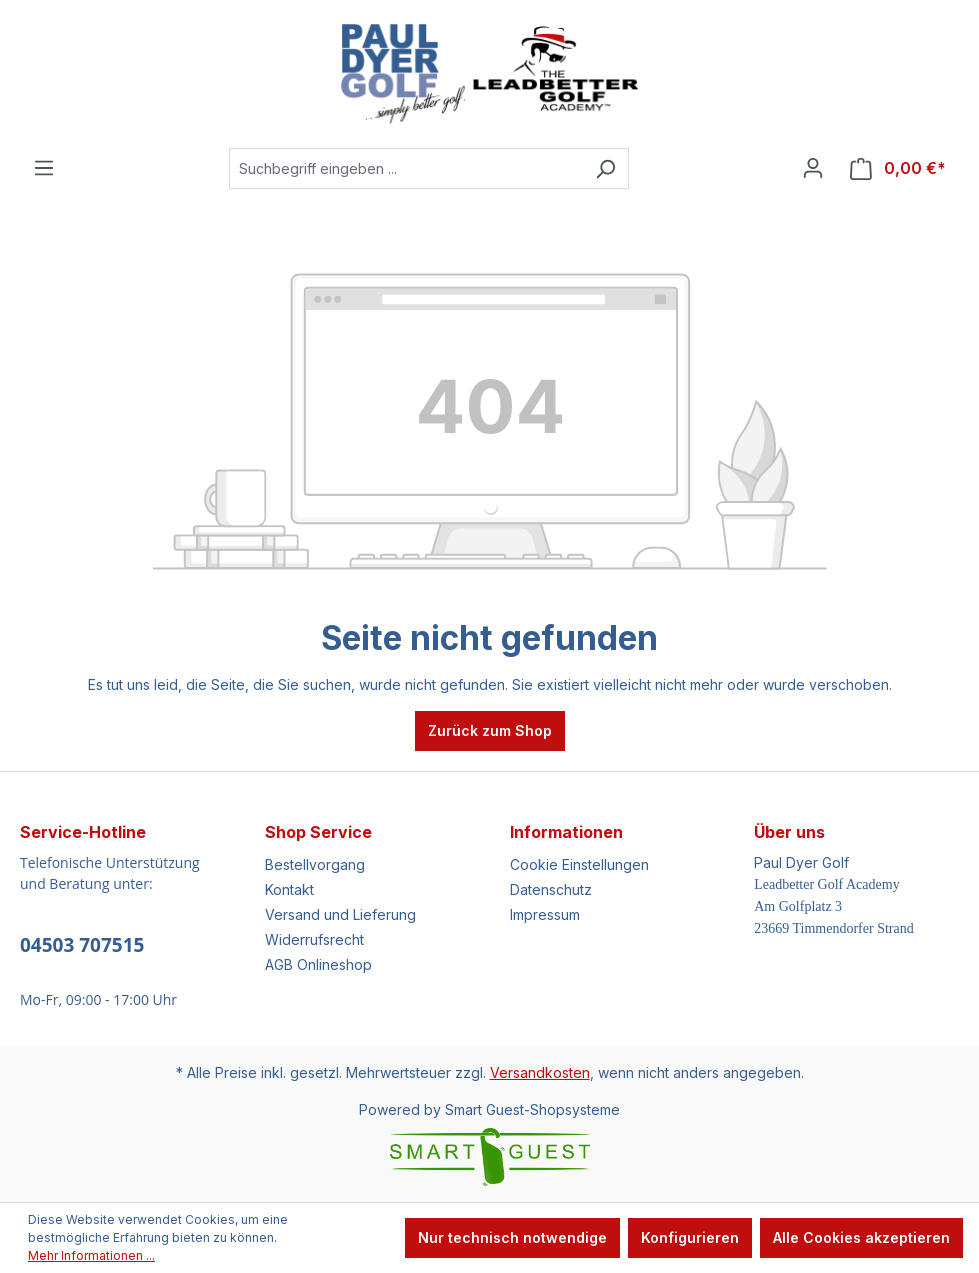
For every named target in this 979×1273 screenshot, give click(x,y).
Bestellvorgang (315, 864)
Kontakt (289, 889)
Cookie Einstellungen (579, 864)
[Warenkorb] (898, 168)
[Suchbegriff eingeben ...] (406, 168)
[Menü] (44, 168)
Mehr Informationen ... (91, 1255)
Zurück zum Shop (490, 730)
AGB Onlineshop (318, 964)
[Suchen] (605, 168)
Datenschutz (551, 889)
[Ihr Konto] (813, 168)
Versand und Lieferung (340, 914)
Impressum (545, 914)
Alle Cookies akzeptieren (861, 1237)
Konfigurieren (690, 1237)
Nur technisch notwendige (512, 1237)
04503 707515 (82, 945)
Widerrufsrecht (314, 939)
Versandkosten (540, 1072)
